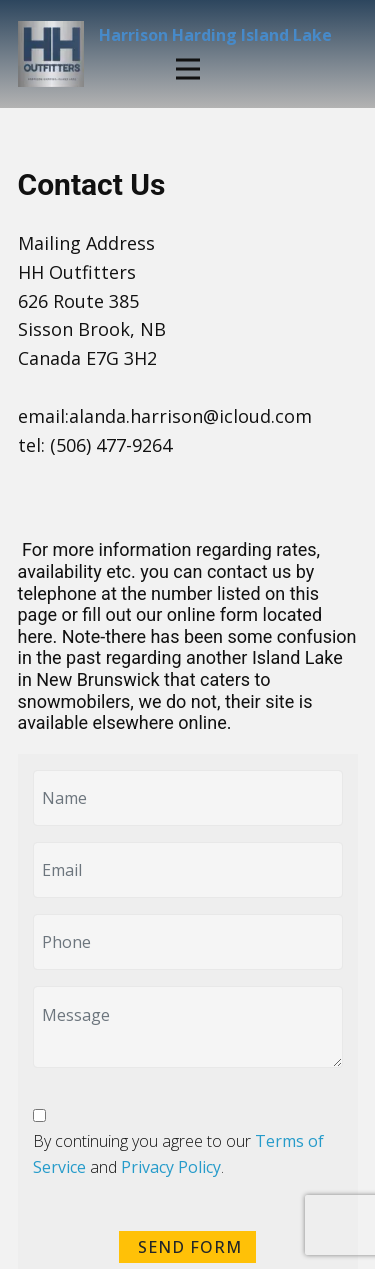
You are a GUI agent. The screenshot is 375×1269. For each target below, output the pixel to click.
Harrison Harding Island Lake (215, 35)
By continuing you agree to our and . (178, 1154)
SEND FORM (187, 1247)
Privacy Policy (171, 1167)
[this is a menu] (188, 69)
